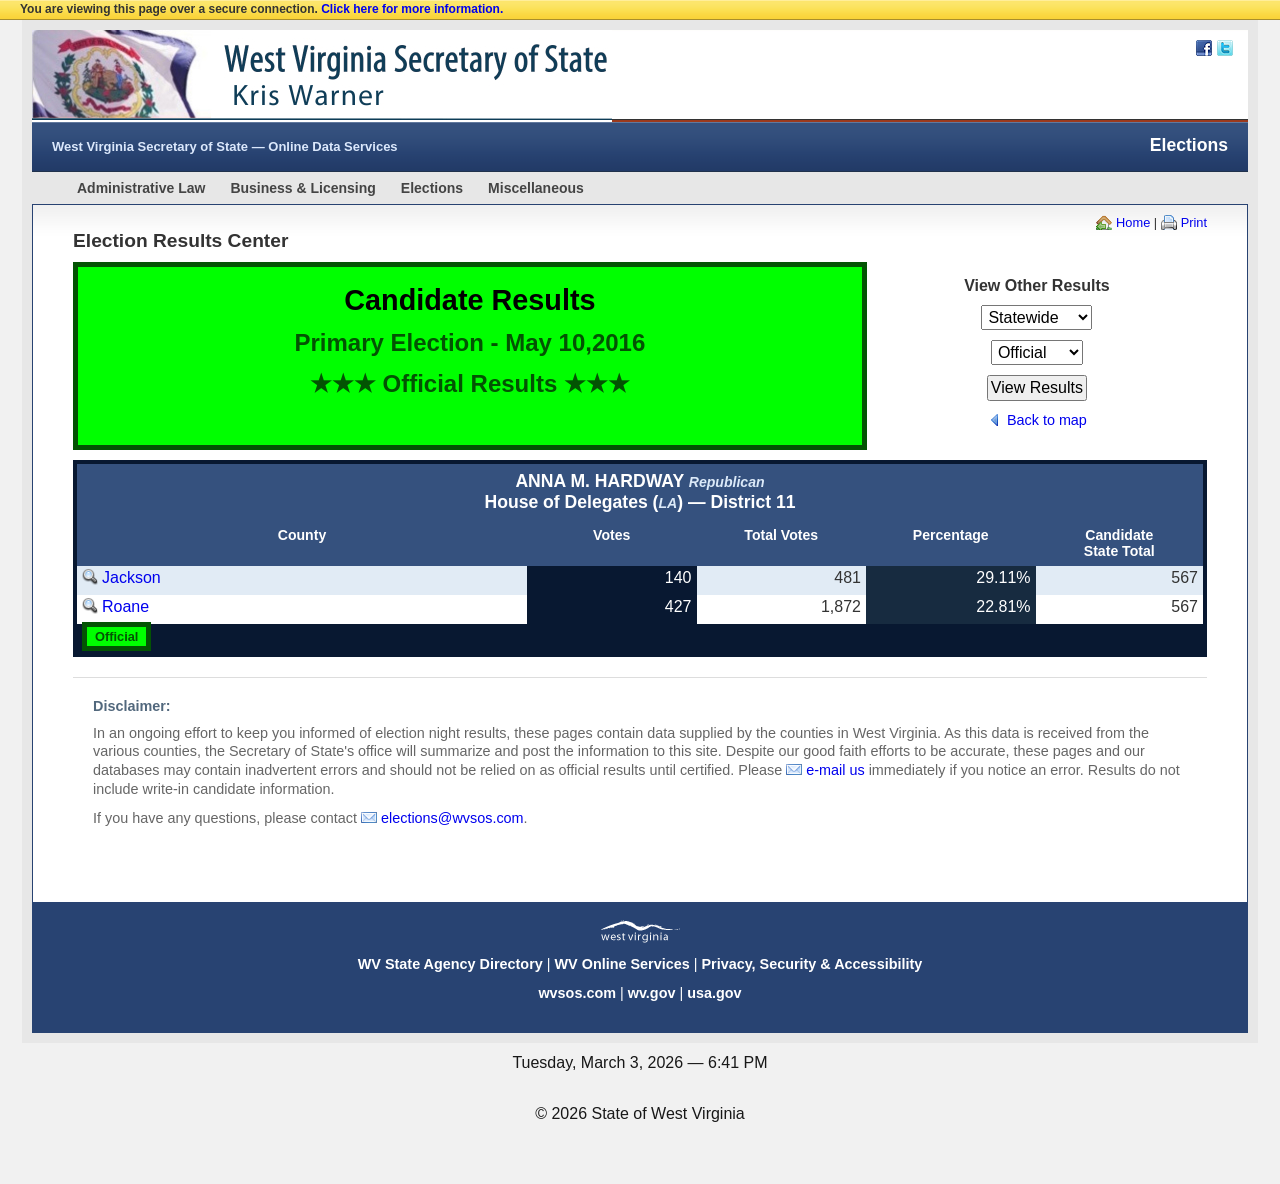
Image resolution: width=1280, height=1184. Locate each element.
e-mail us (835, 770)
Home (1133, 222)
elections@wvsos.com (452, 818)
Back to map (1047, 420)
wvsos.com (577, 993)
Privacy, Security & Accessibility (811, 964)
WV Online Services (622, 964)
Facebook (1204, 48)
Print (1194, 222)
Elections (432, 188)
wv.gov (652, 993)
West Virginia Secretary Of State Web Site (289, 76)
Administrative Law (141, 188)
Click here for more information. (412, 9)
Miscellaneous (536, 188)
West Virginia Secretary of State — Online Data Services (225, 146)
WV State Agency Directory (450, 964)
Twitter (1225, 48)
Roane (125, 606)
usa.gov (714, 993)
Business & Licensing (302, 188)
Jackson (131, 577)
